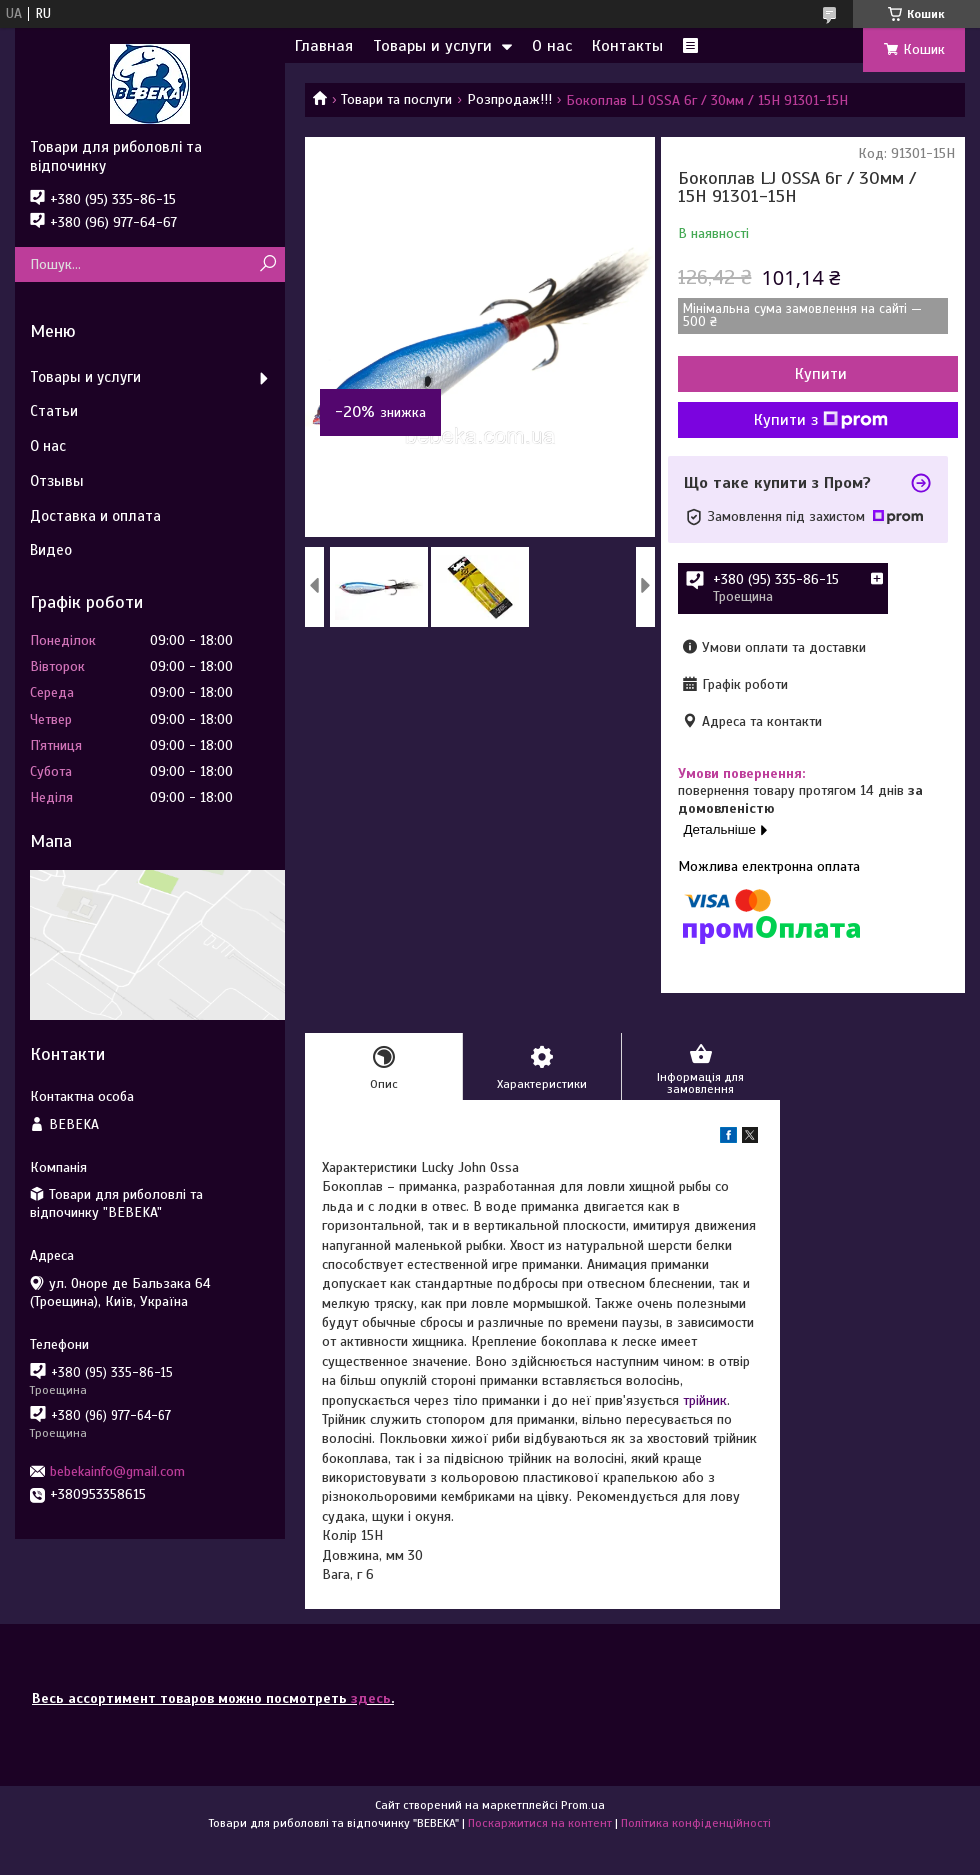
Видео (51, 550)
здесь (371, 1698)
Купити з (821, 420)
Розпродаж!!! (509, 99)
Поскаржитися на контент (540, 1823)
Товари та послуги (396, 99)
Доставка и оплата (95, 516)
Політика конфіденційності (696, 1823)
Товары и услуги (432, 46)
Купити (821, 374)
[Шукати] (267, 264)
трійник (705, 1400)
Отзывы (57, 481)
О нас (552, 46)
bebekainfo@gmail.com (117, 1471)
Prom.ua (583, 1805)
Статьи (54, 411)
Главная (324, 46)
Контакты (627, 46)
